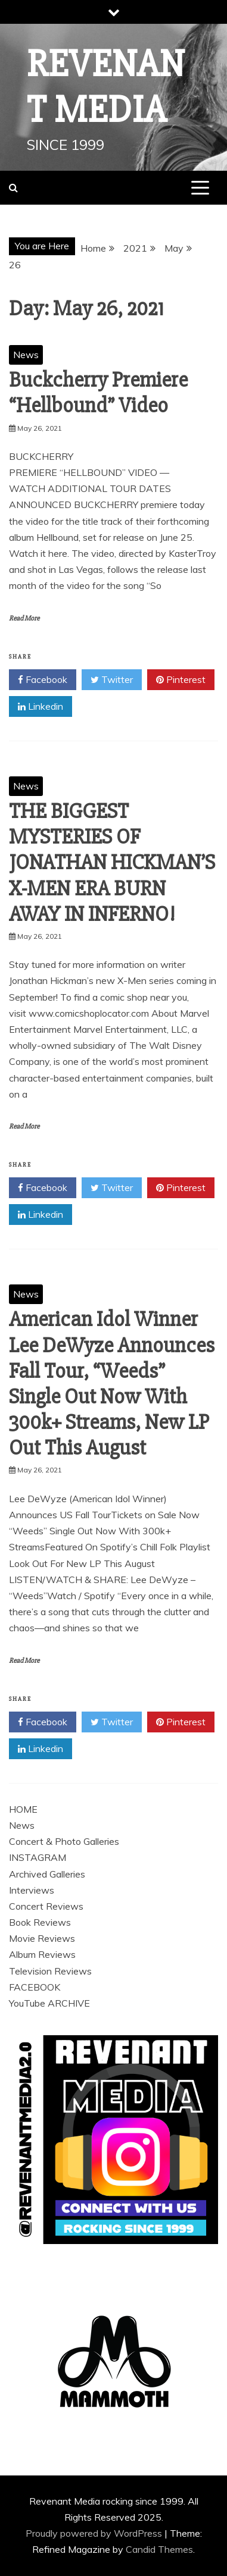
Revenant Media (106, 87)
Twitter (112, 680)
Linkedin (40, 707)
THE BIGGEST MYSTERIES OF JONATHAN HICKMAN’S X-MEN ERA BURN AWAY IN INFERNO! (112, 862)
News (26, 355)
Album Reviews (42, 1954)
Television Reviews (50, 1971)
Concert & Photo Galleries (64, 1841)
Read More (24, 618)
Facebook (42, 680)
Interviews (31, 1890)
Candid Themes (159, 2549)
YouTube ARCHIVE (49, 2003)
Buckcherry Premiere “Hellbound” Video (98, 393)
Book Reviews (40, 1922)
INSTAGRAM (37, 1857)
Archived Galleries (47, 1874)
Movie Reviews (42, 1938)
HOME (23, 1809)
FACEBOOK (34, 1987)
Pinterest (181, 680)
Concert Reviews (46, 1906)
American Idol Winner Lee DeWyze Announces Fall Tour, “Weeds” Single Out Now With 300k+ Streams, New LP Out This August (111, 1383)
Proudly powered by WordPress (95, 2533)
